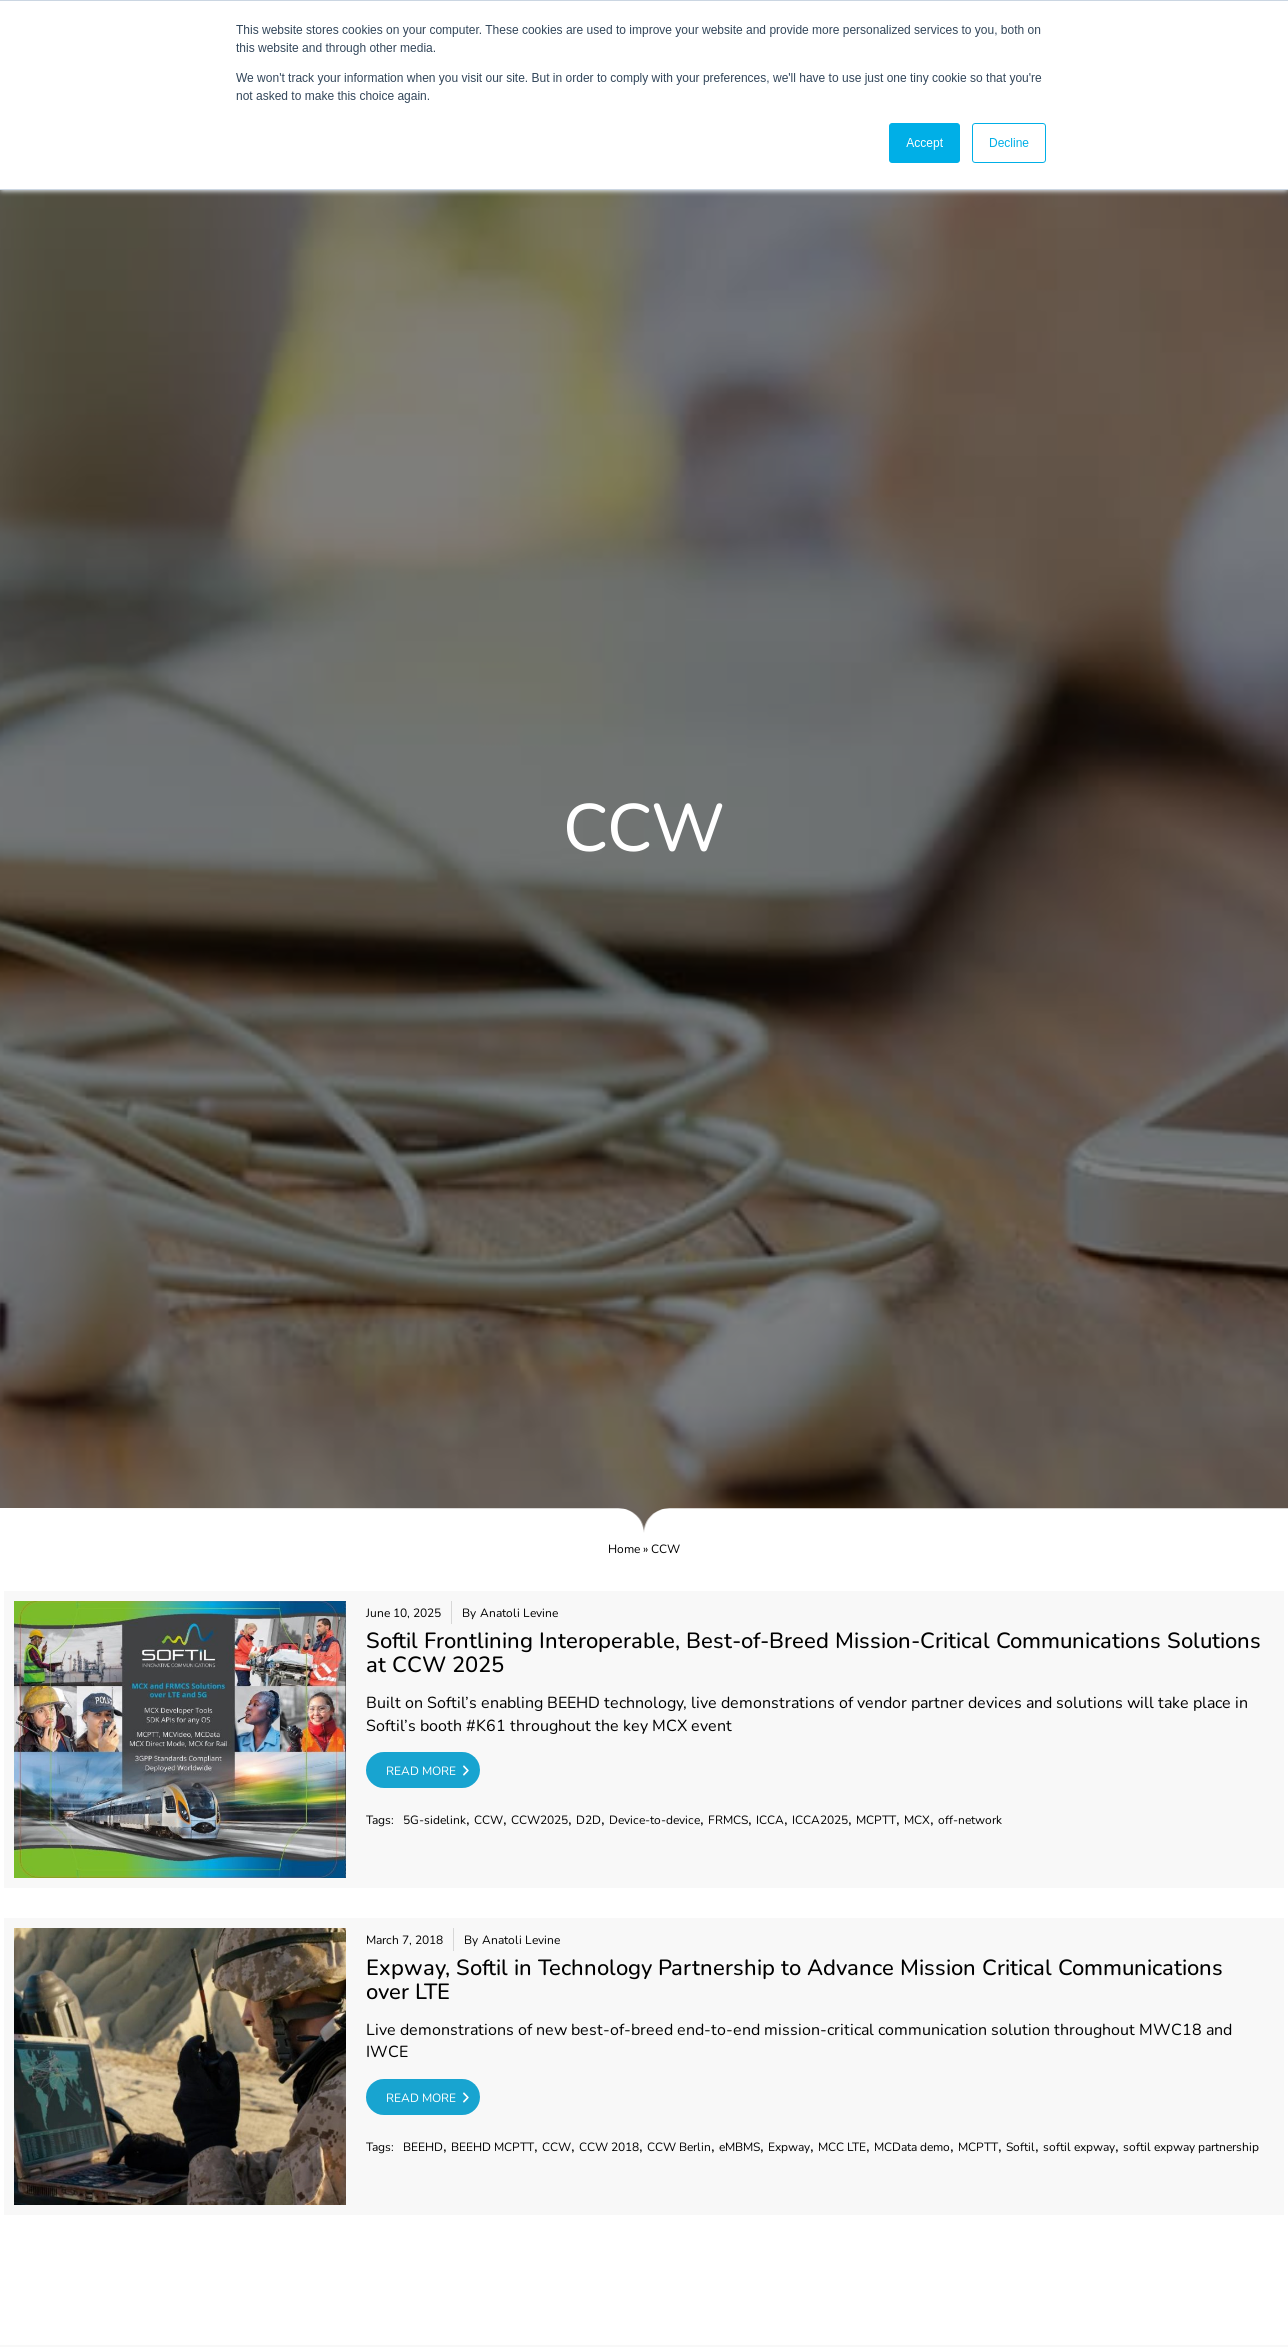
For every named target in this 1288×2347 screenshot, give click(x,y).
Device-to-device (654, 1820)
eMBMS (739, 2147)
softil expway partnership (1191, 2147)
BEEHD (423, 2147)
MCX (917, 1820)
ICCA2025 (820, 1820)
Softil (1020, 2147)
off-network (970, 1820)
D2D (588, 1820)
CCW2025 (539, 1820)
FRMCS (728, 1820)
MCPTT (876, 1820)
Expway (789, 2147)
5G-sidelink (434, 1820)
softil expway (1079, 2147)
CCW (488, 1820)
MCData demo (912, 2147)
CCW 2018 (609, 2147)
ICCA (770, 1820)
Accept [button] (924, 143)
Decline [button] (1009, 143)
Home (624, 1549)
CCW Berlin (679, 2147)
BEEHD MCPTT (492, 2147)
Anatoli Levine (519, 1613)
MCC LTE (842, 2147)
